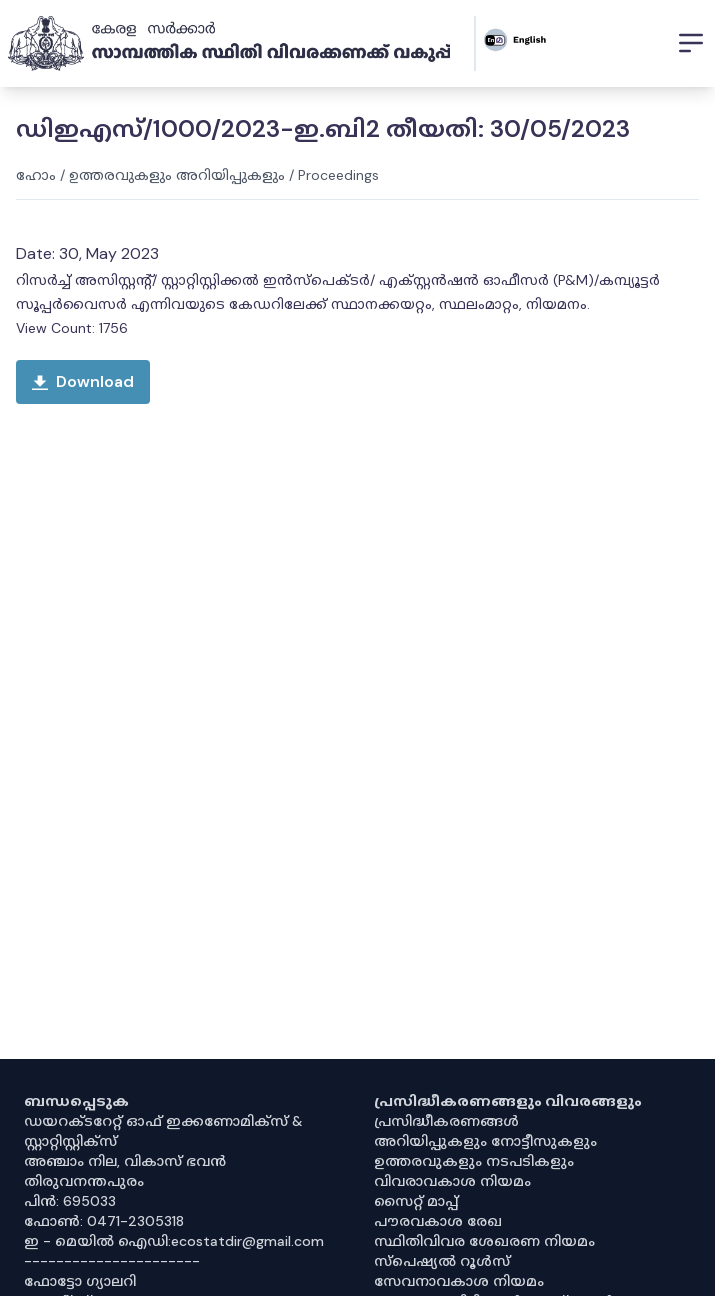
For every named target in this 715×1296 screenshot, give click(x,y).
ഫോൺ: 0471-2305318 (104, 1221)
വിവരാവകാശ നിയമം (452, 1181)
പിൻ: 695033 (70, 1201)
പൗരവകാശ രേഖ (438, 1221)
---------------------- (112, 1261)
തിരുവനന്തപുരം (84, 1181)
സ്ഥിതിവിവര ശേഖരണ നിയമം (484, 1241)
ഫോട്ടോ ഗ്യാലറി (80, 1281)
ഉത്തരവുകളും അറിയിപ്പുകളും (177, 175)
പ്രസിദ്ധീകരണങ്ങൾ (446, 1121)
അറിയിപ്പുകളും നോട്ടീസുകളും (485, 1141)
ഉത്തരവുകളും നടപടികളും (474, 1161)
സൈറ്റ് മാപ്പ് (416, 1201)
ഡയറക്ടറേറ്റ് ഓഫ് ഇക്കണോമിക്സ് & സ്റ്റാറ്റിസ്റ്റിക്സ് (163, 1131)
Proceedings (338, 175)
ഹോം (36, 175)
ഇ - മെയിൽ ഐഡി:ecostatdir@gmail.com (174, 1241)
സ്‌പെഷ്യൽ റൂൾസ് (442, 1261)
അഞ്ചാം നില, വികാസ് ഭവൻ (125, 1161)
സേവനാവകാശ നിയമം (459, 1281)
